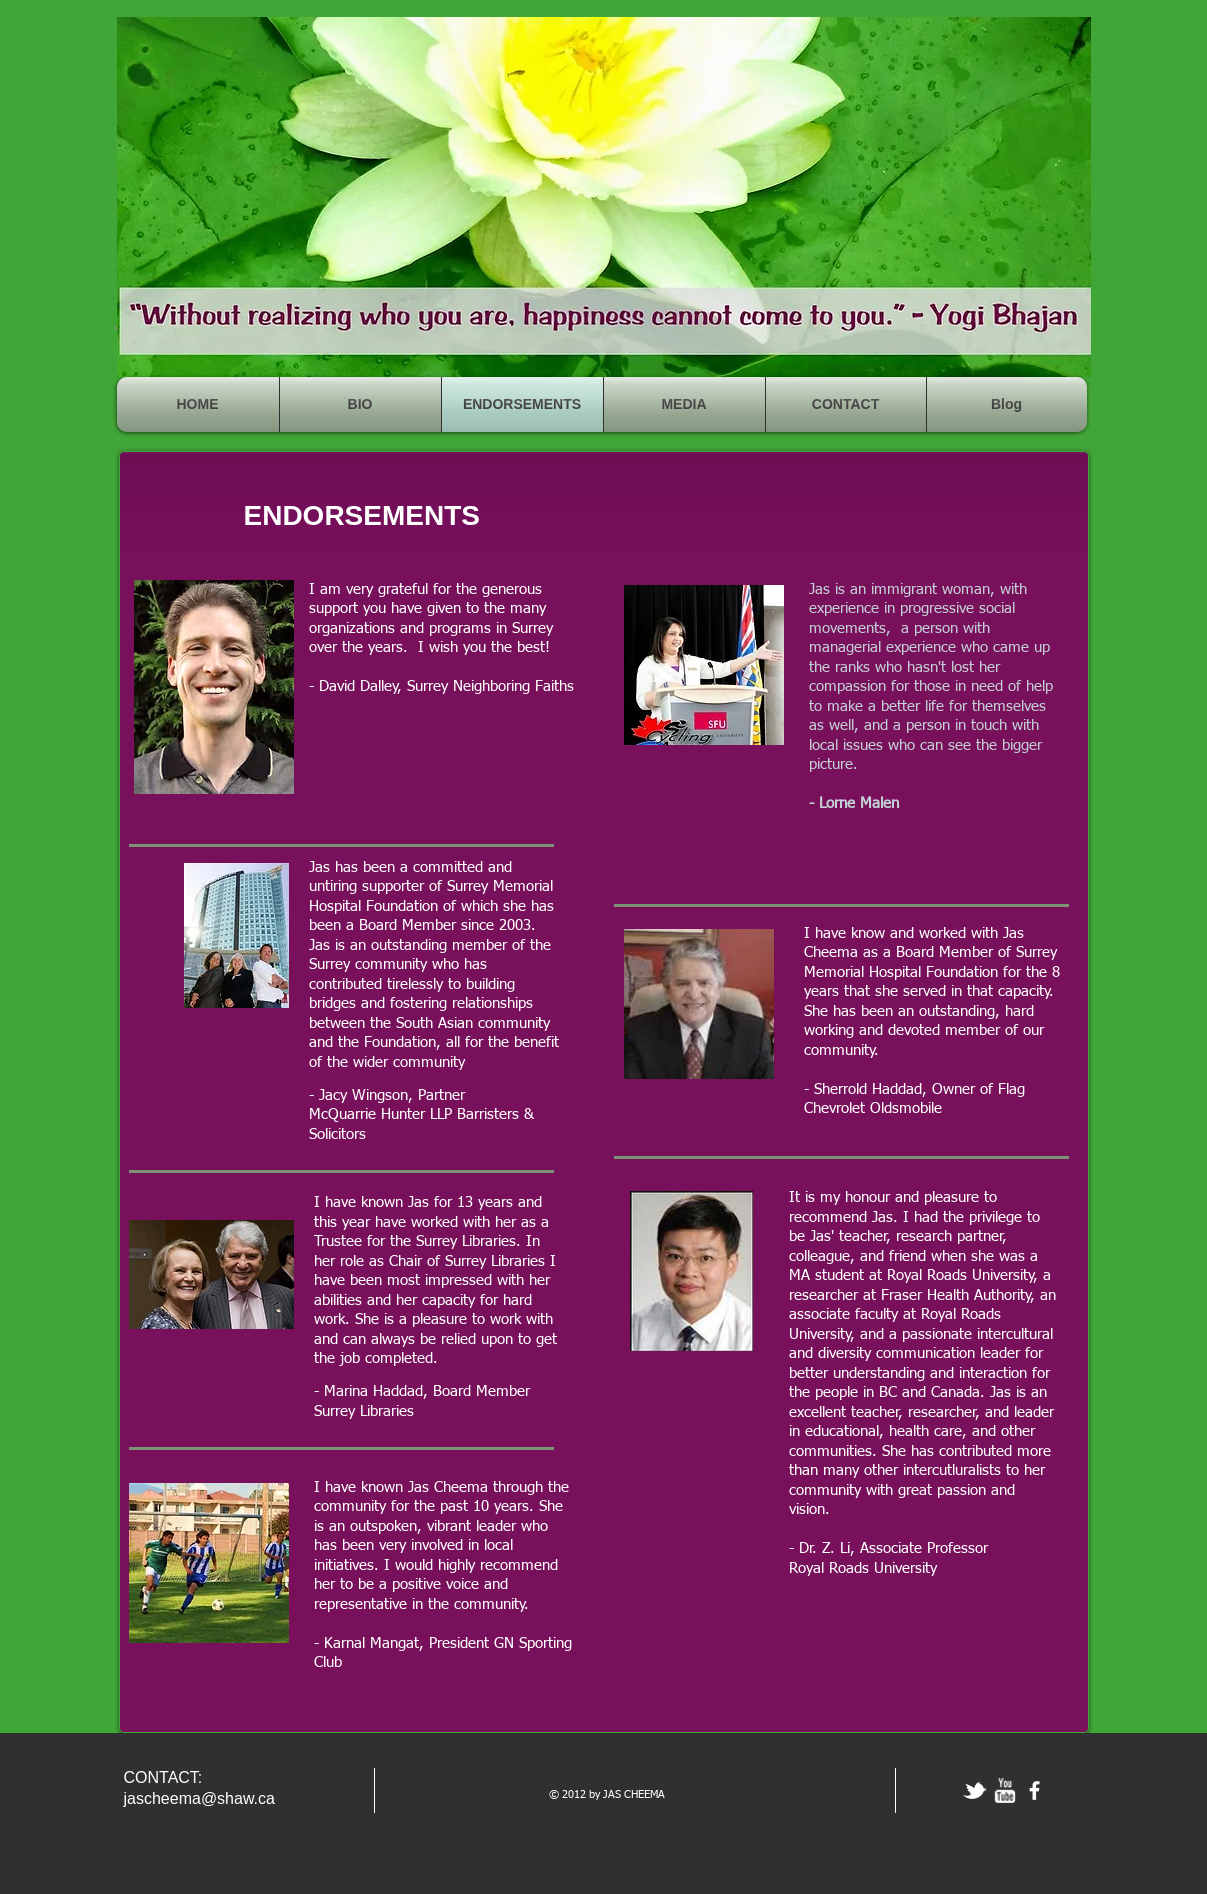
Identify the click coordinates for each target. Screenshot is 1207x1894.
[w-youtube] (1004, 1790)
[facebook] (1034, 1790)
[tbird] (974, 1790)
